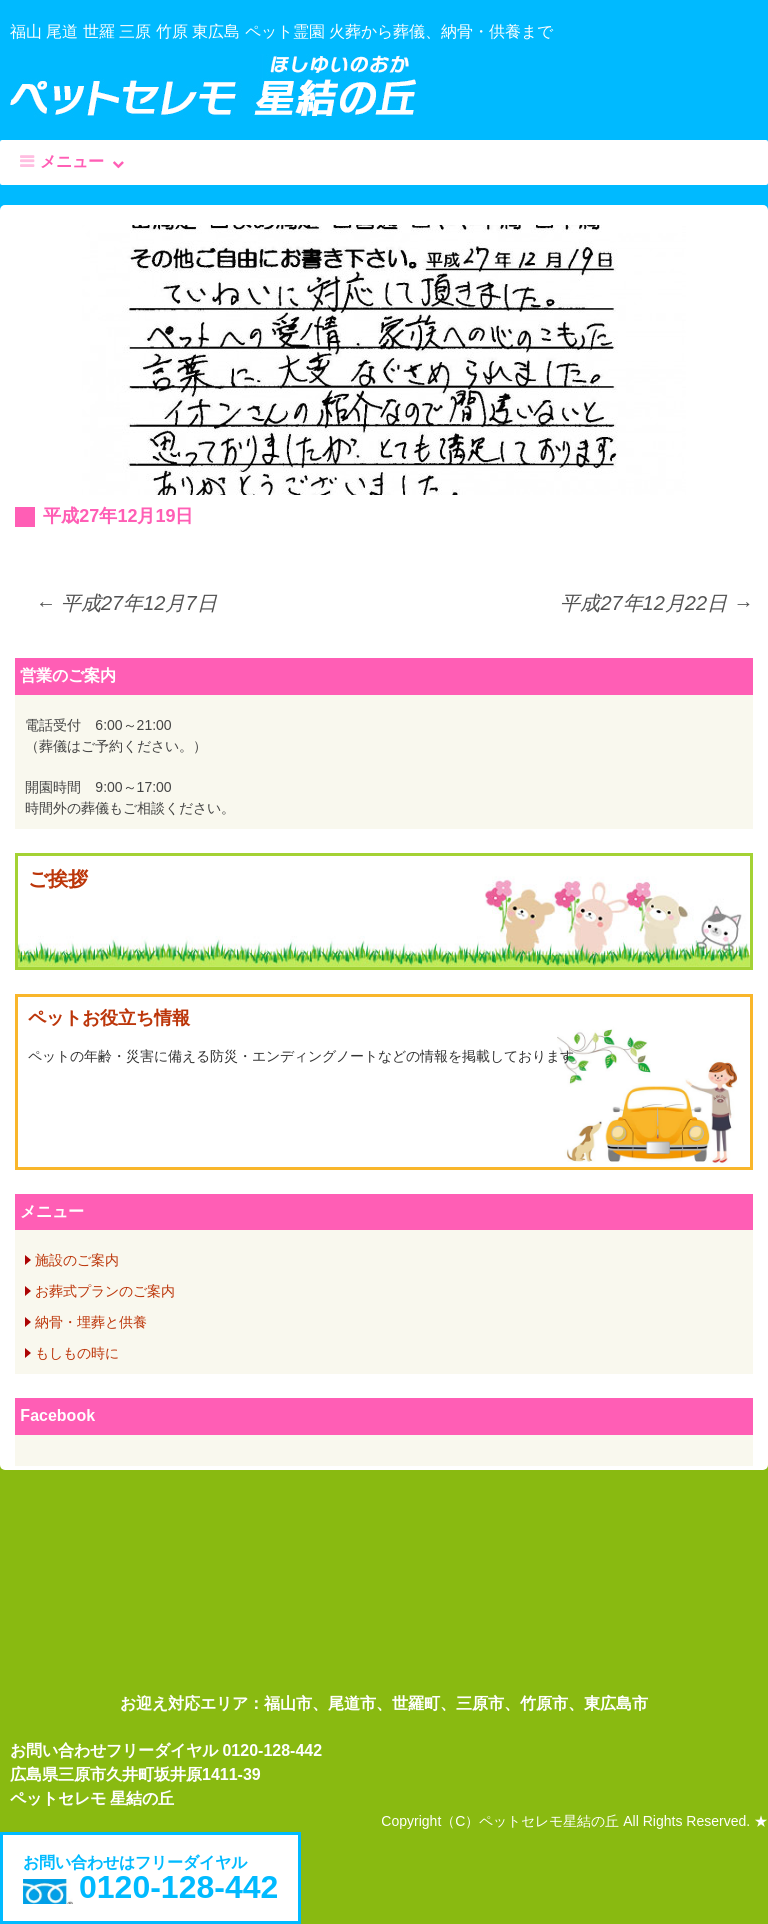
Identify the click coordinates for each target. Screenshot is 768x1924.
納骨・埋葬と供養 (91, 1322)
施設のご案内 (77, 1260)
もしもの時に (77, 1353)
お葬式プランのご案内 (105, 1291)
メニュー (72, 161)
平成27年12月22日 (656, 603)
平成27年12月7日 (125, 603)
